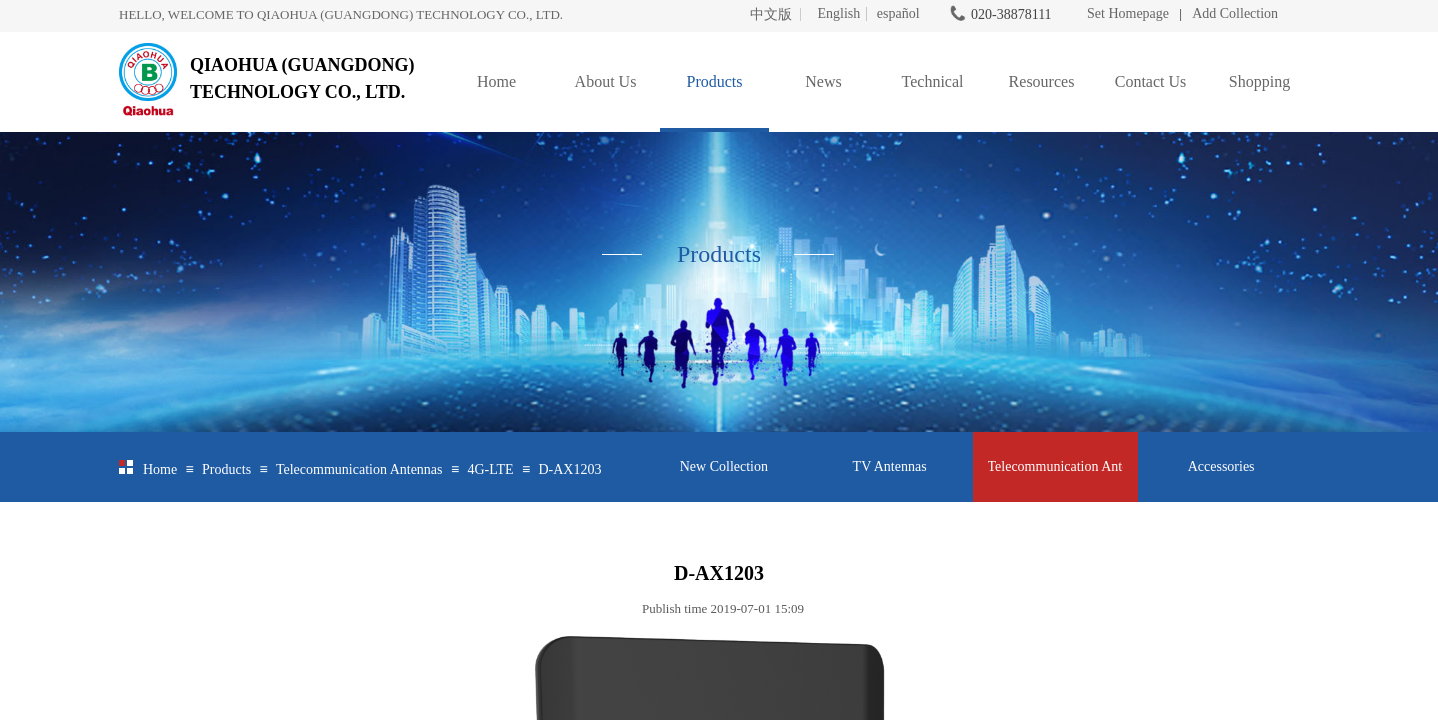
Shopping (1259, 81)
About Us (606, 81)
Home (496, 81)
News (823, 81)
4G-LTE (490, 469)
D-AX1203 (569, 469)
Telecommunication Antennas (359, 469)
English (838, 14)
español (898, 14)
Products (715, 81)
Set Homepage (1128, 13)
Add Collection (1235, 13)
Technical (933, 81)
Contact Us (1151, 81)
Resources (1042, 81)
